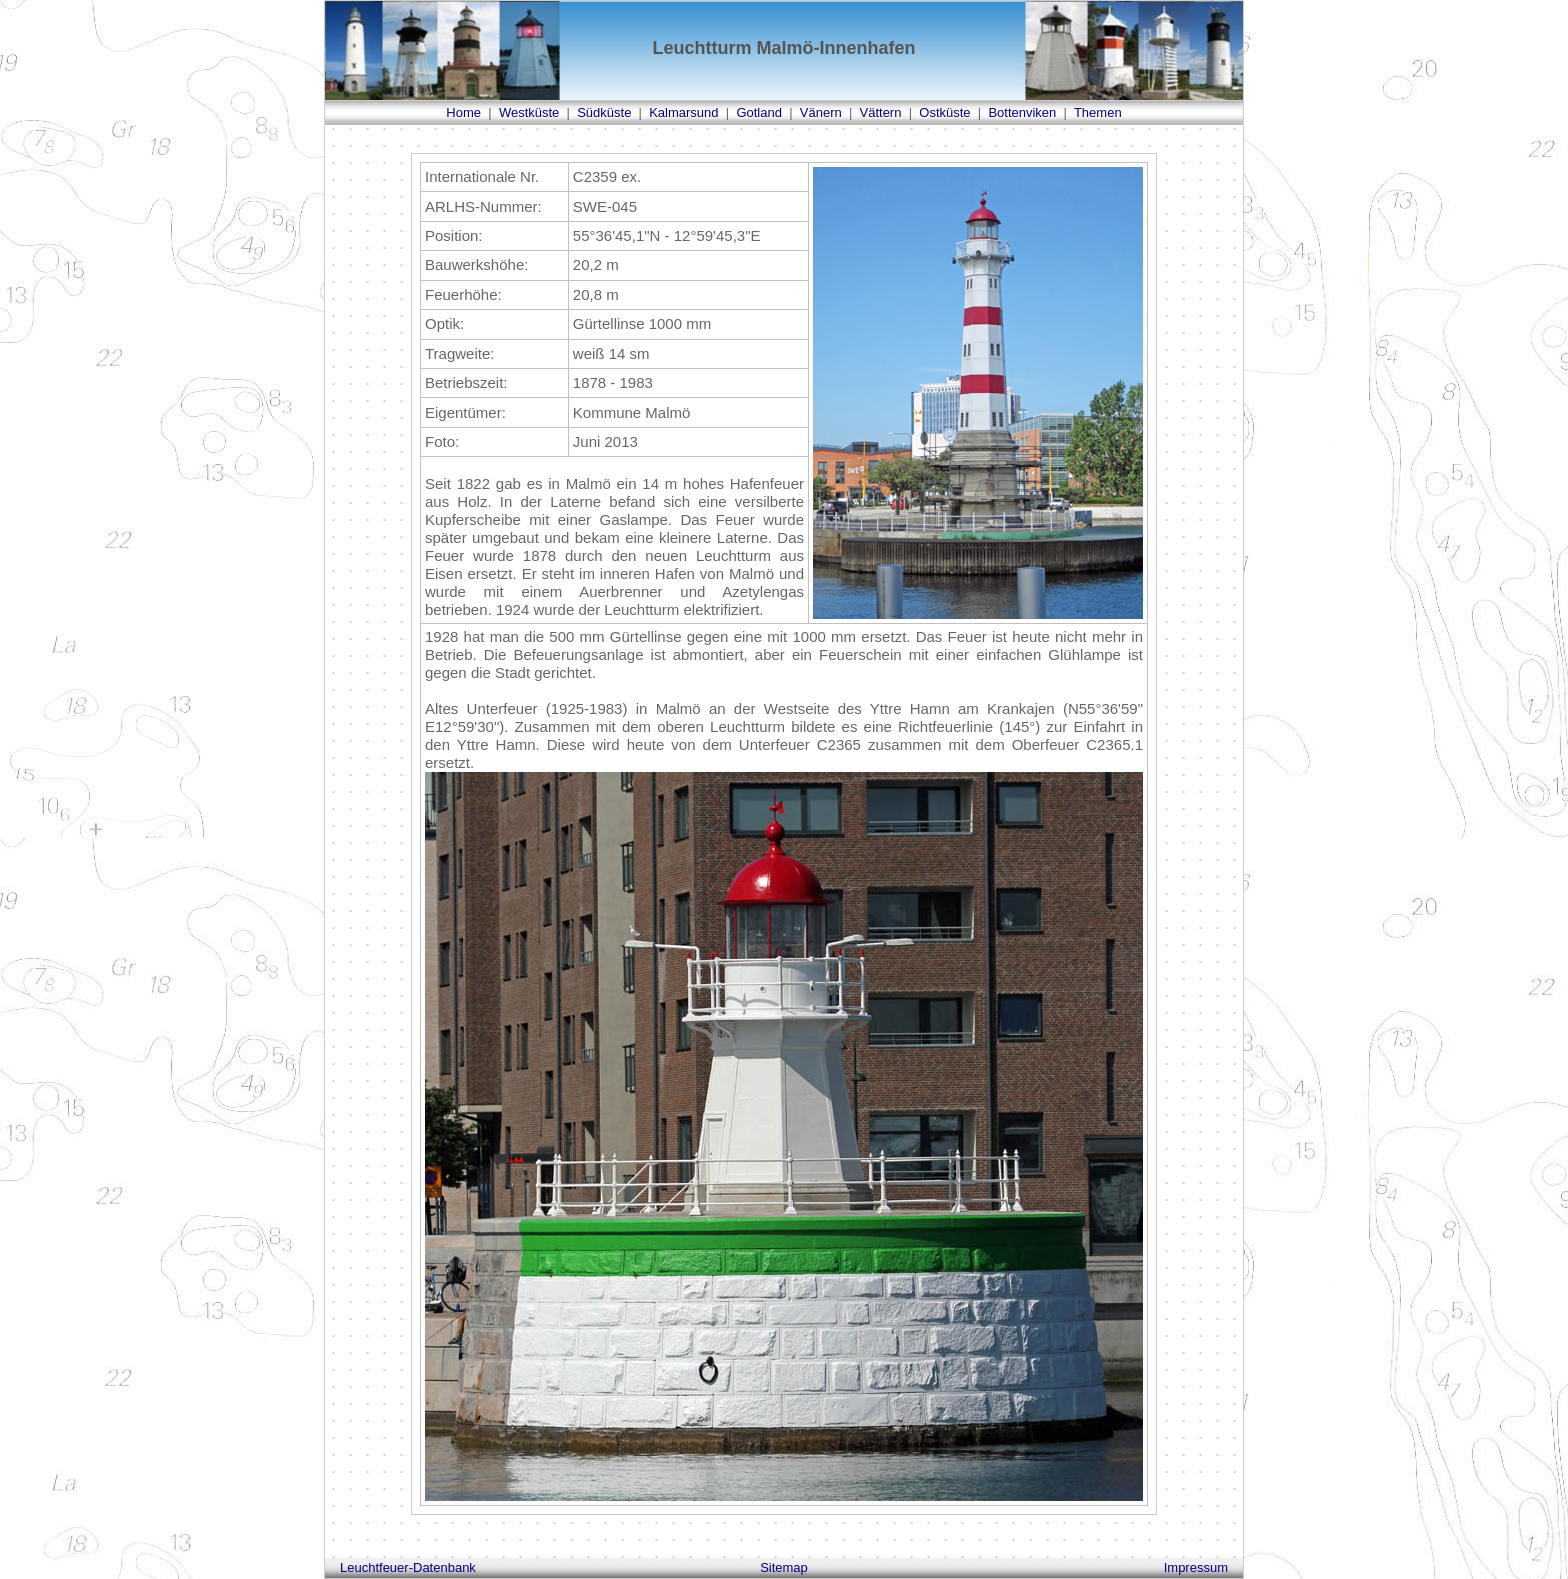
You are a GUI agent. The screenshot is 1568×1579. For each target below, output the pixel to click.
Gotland (759, 112)
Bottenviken (1022, 112)
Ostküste (944, 112)
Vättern (881, 112)
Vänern (821, 112)
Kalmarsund (683, 112)
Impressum (1196, 1567)
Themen (1098, 112)
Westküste (529, 112)
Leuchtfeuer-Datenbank (408, 1567)
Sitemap (784, 1567)
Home (463, 112)
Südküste (604, 112)
